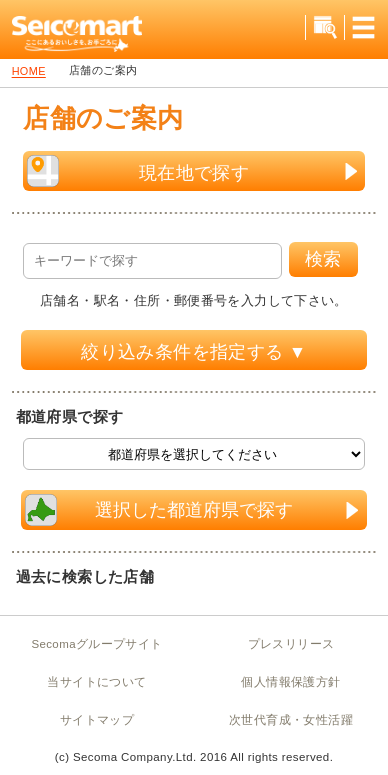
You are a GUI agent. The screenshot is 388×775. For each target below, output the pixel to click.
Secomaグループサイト (96, 644)
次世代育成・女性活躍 (291, 720)
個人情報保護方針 (290, 682)
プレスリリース (291, 644)
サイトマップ (97, 720)
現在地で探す (192, 171)
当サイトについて (96, 682)
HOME (29, 72)
